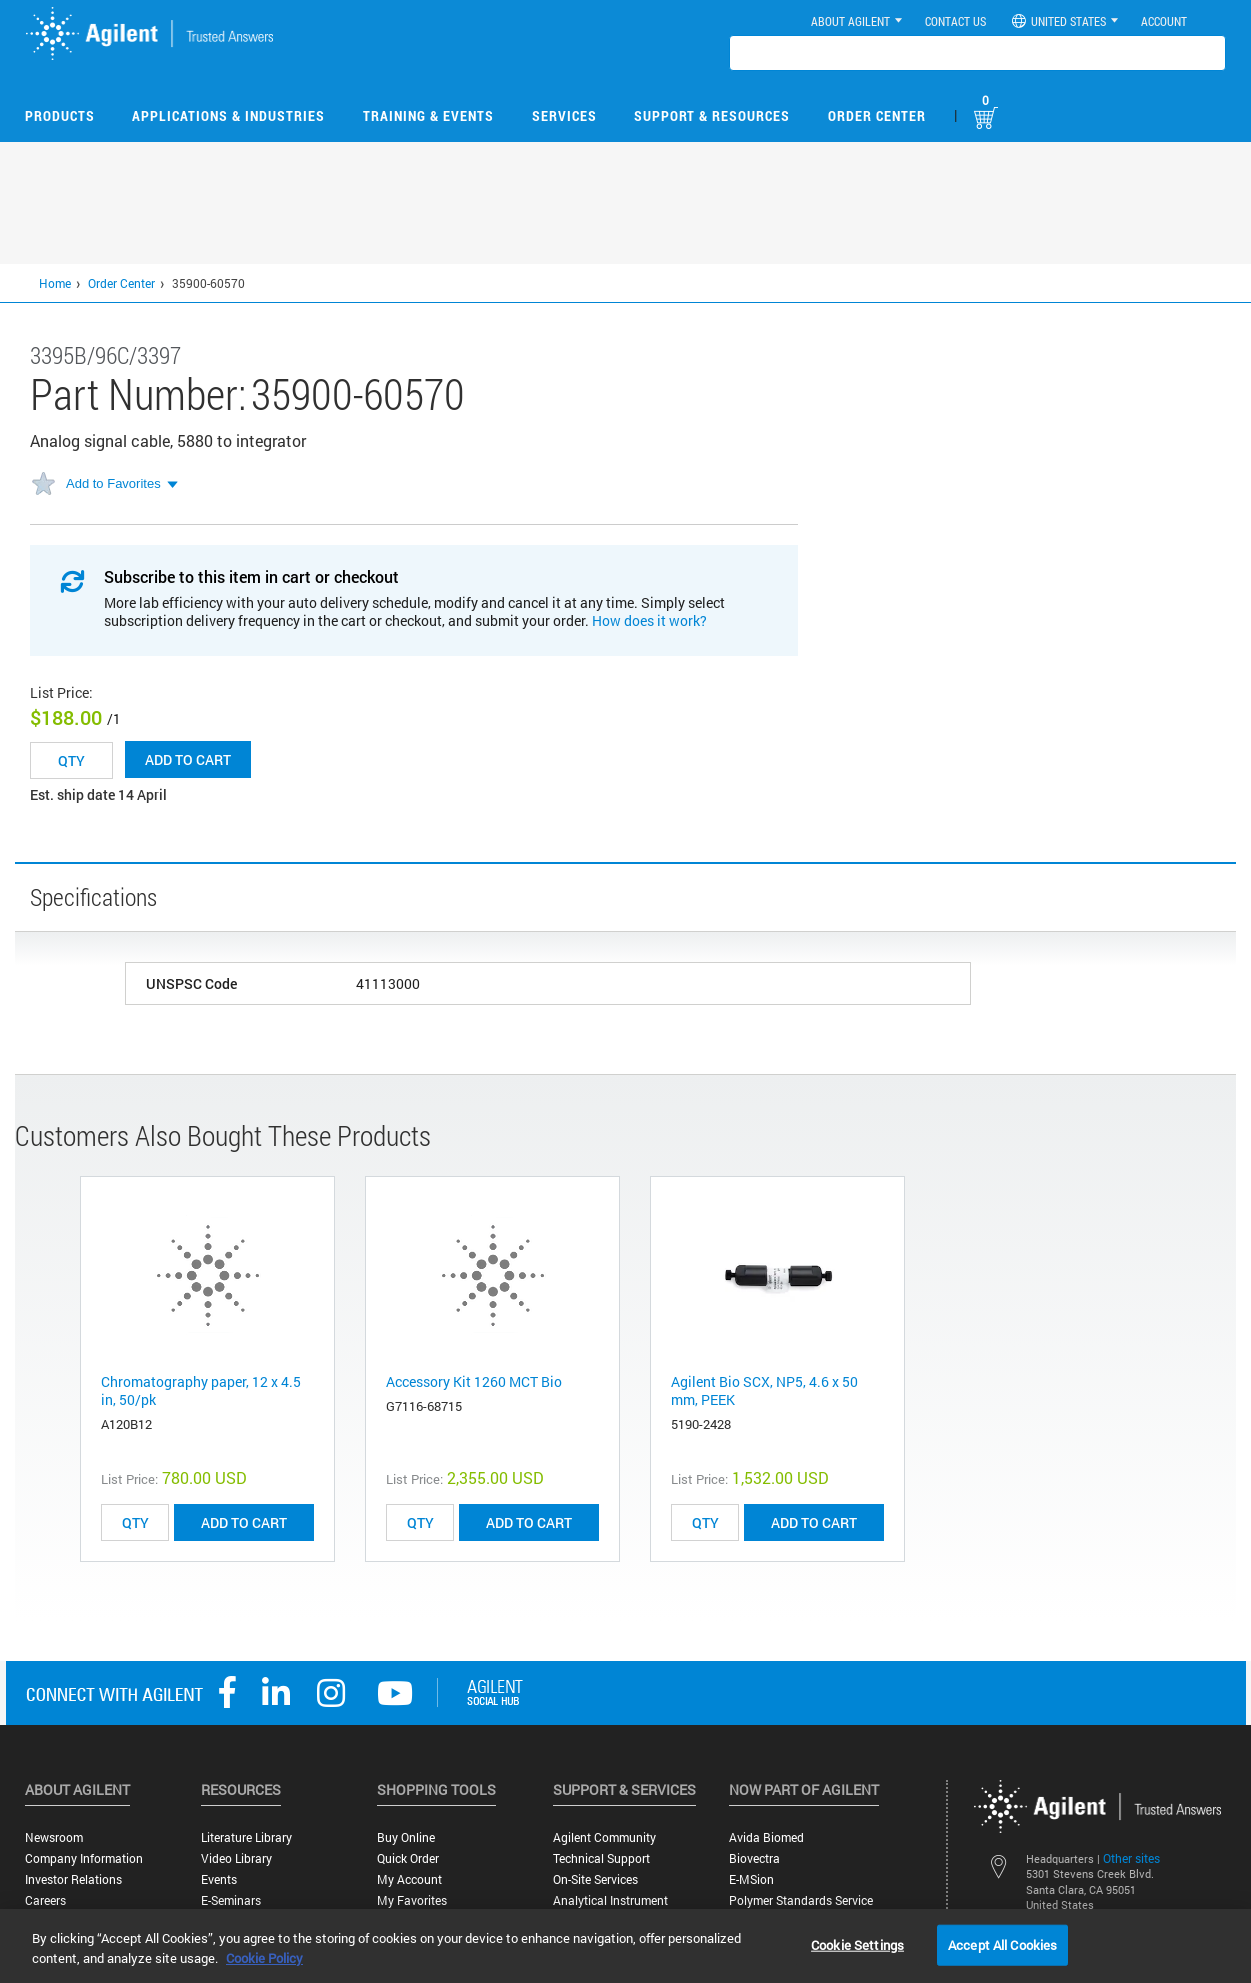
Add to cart (188, 759)
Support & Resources (712, 115)
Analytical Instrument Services (610, 1908)
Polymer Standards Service (801, 1900)
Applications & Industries (228, 115)
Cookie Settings (857, 1944)
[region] (625, 1946)
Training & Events (428, 115)
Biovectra (754, 1858)
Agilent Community (604, 1837)
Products (60, 115)
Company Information (84, 1858)
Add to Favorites (113, 483)
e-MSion (751, 1879)
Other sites (1131, 1858)
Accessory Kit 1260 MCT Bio (474, 1381)
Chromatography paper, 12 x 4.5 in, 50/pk (201, 1390)
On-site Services (595, 1879)
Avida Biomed (766, 1837)
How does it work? (649, 620)
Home (55, 283)
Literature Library (246, 1837)
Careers (45, 1900)
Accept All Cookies (1002, 1944)
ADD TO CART (244, 1522)
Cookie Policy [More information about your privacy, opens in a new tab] (264, 1958)
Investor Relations (73, 1879)
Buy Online (406, 1837)
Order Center (877, 115)
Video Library (236, 1858)
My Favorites (412, 1900)
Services (564, 115)
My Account (409, 1879)
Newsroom (54, 1837)
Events (219, 1879)
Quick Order (408, 1858)
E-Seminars (231, 1900)
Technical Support (601, 1858)
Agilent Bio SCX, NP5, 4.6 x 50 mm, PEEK (764, 1390)
